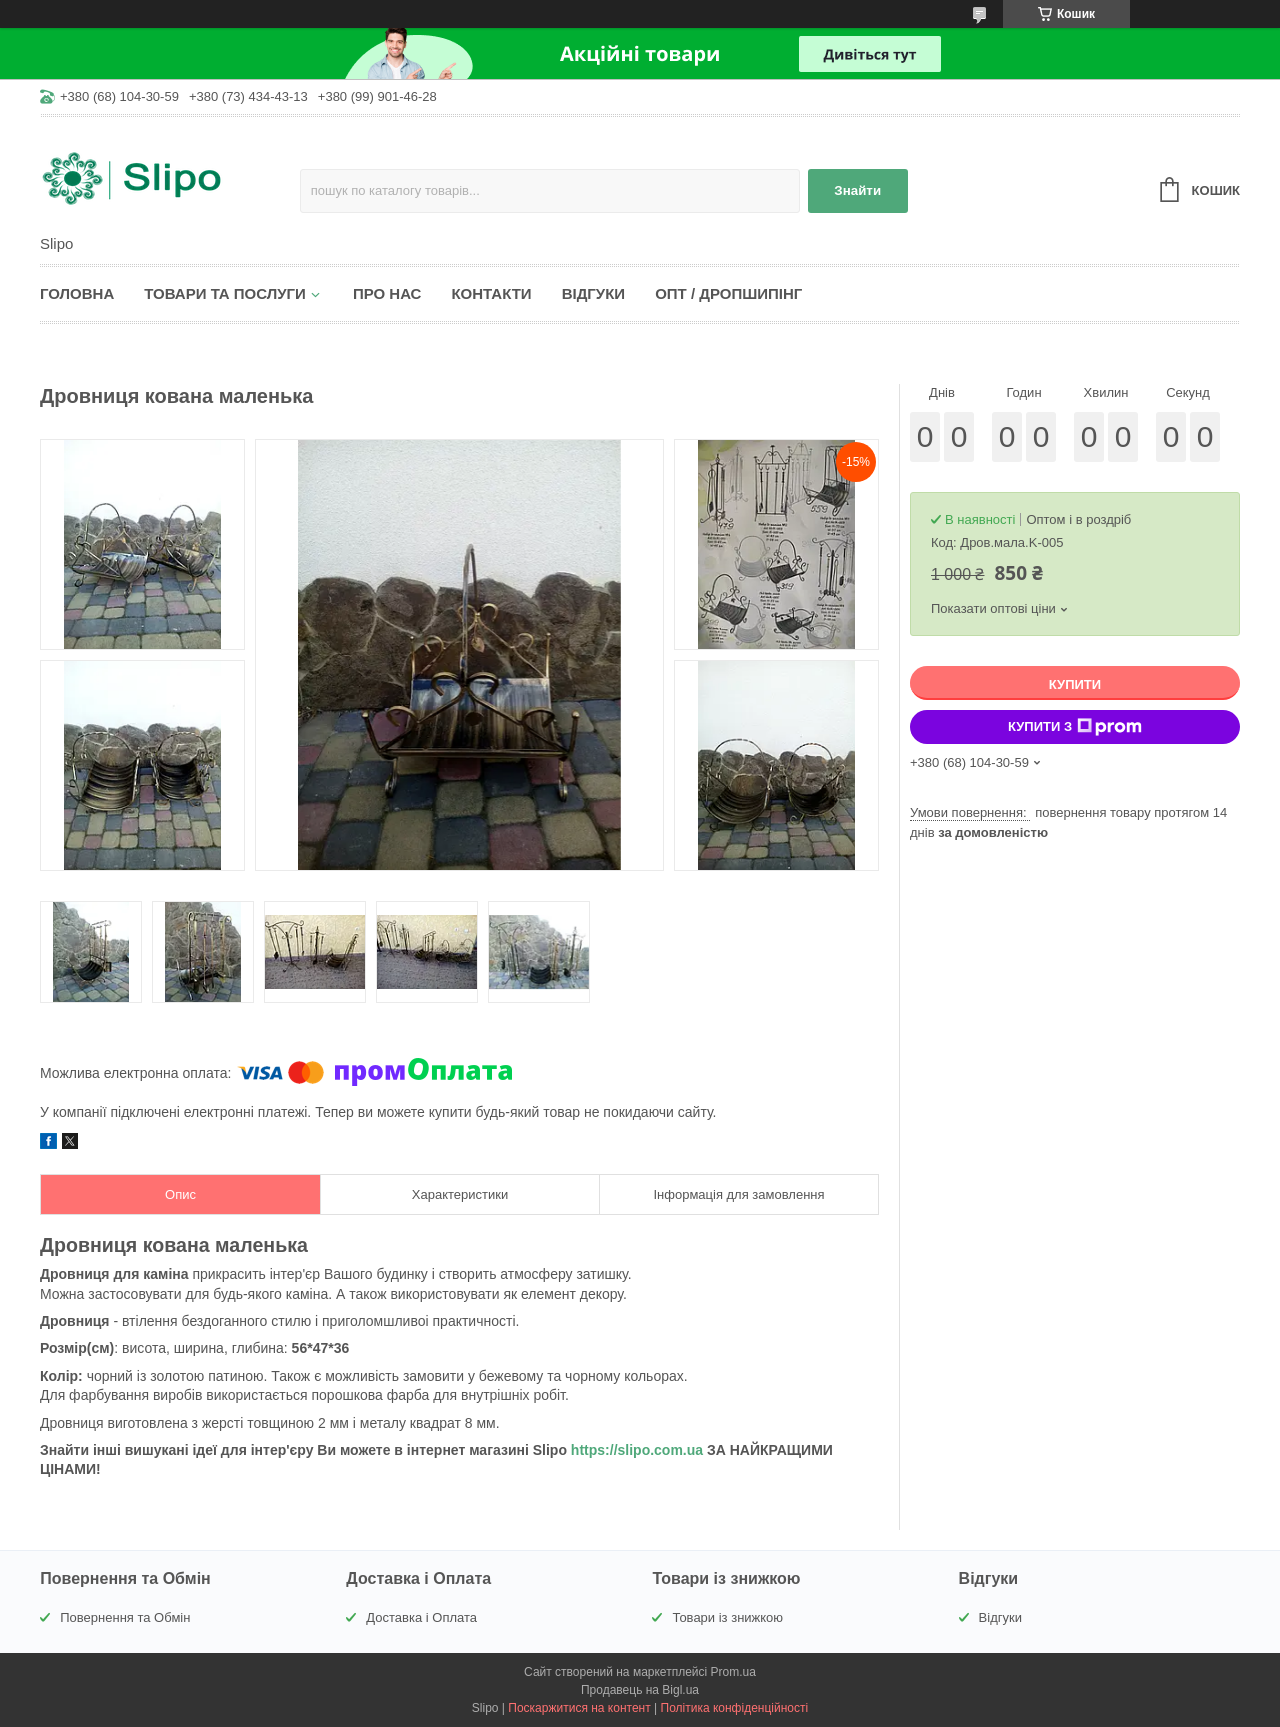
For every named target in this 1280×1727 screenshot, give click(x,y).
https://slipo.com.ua (637, 1450)
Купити (1075, 684)
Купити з (1075, 727)
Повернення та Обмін (125, 1617)
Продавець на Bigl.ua (640, 1690)
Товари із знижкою (727, 1617)
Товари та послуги (225, 293)
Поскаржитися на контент (579, 1708)
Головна (77, 293)
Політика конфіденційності (735, 1708)
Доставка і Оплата (421, 1617)
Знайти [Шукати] (857, 190)
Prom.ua (733, 1672)
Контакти (491, 293)
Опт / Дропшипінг (728, 293)
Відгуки (593, 293)
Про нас (387, 293)
